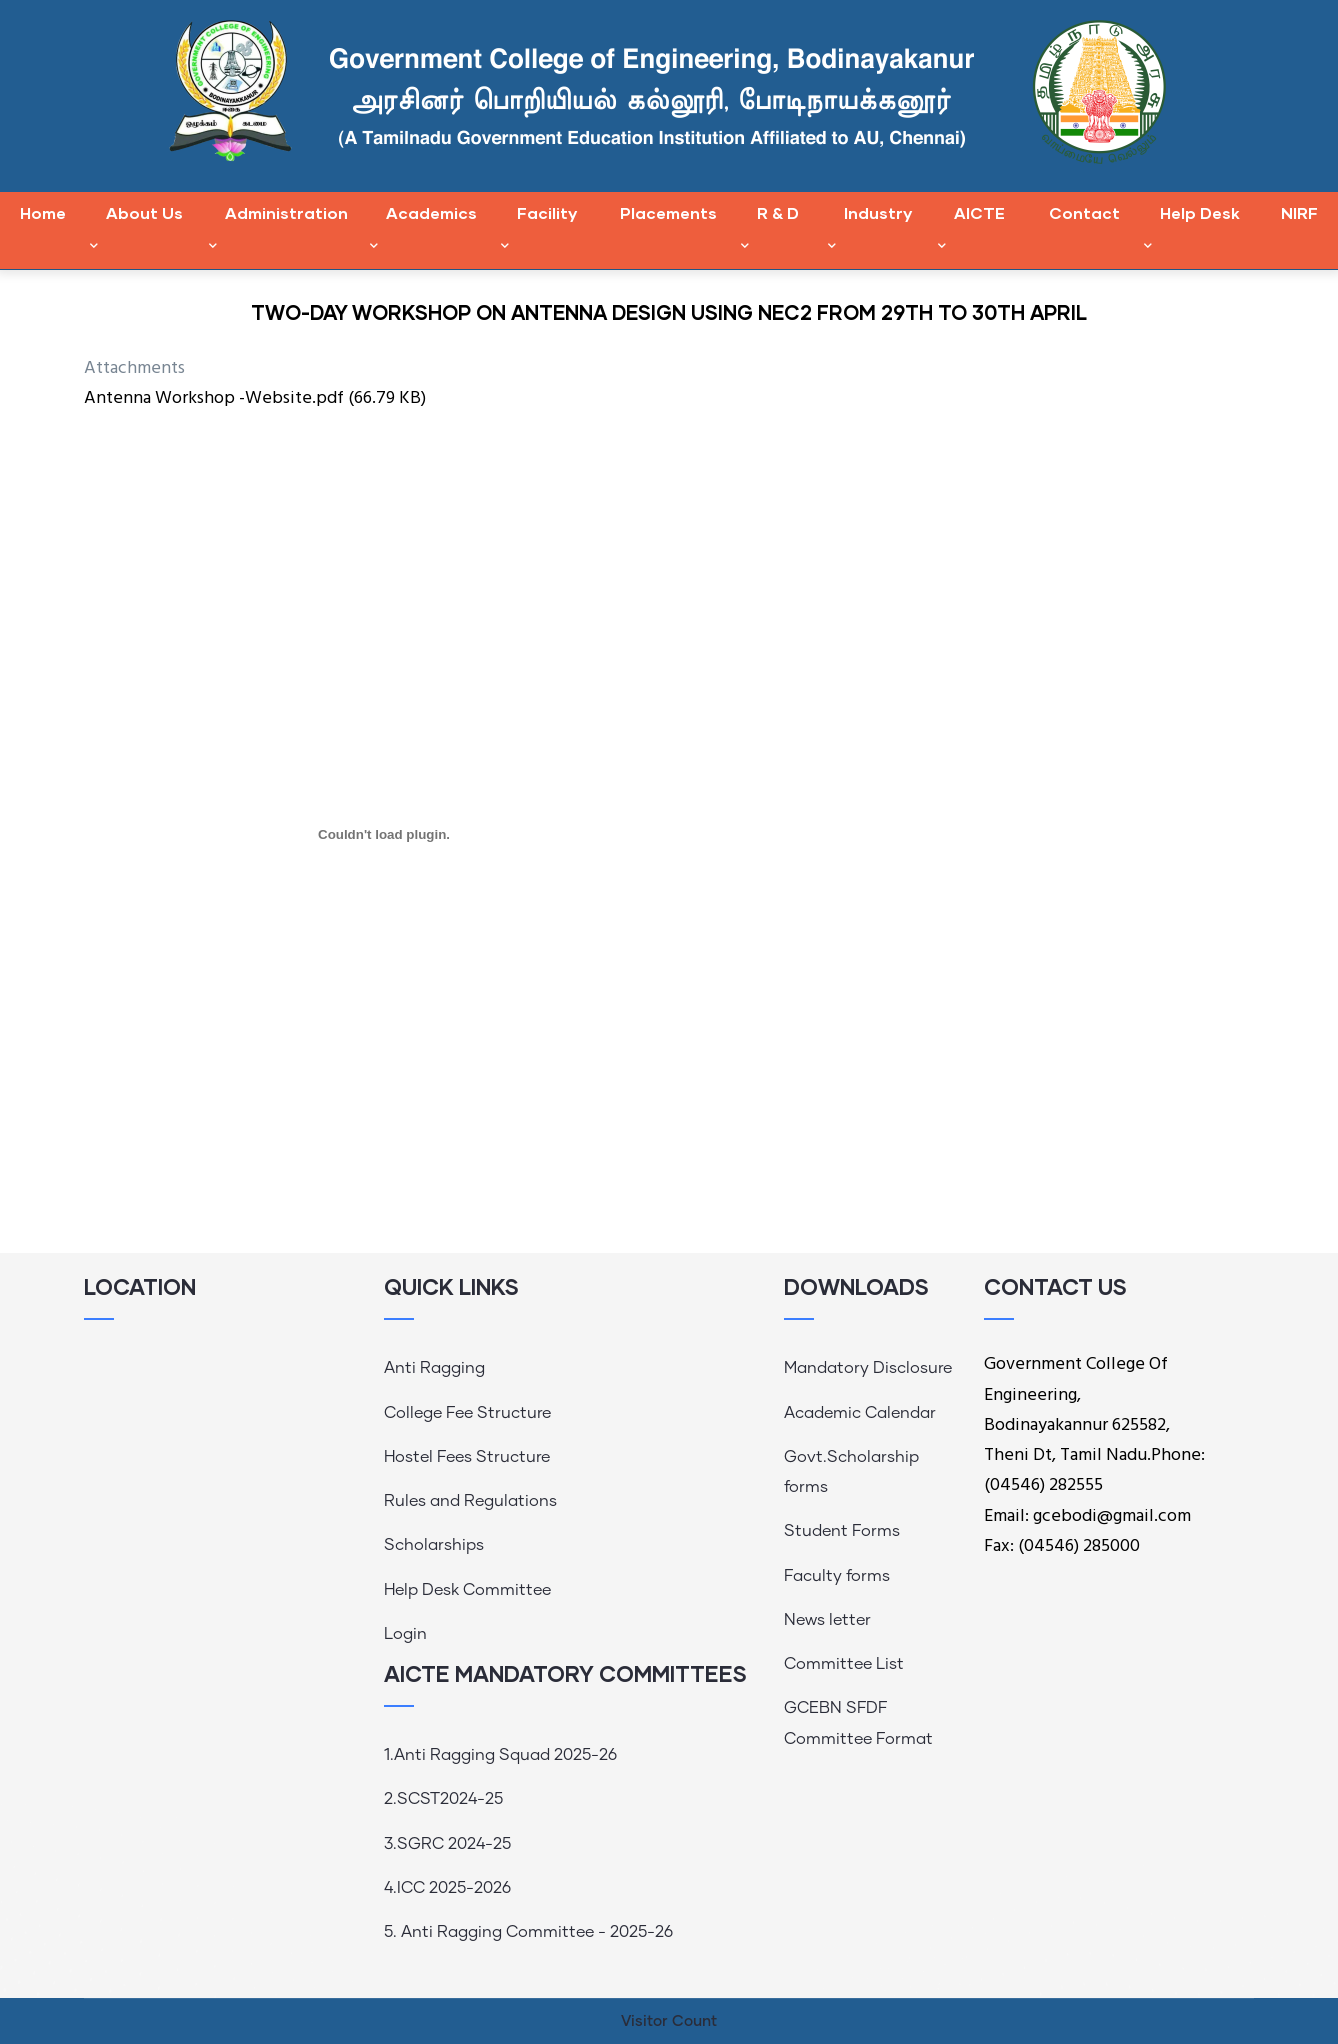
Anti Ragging (434, 1368)
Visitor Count (669, 2021)
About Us (136, 229)
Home (43, 212)
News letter (827, 1620)
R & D (770, 229)
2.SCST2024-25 (443, 1799)
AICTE (971, 229)
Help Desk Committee (467, 1590)
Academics (423, 229)
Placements (668, 212)
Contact (1084, 212)
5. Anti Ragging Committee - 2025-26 (528, 1932)
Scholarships (434, 1545)
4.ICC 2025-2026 (447, 1888)
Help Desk (1192, 229)
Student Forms (842, 1531)
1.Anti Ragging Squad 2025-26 (500, 1755)
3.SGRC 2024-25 (447, 1844)
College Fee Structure (467, 1413)
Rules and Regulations (470, 1501)
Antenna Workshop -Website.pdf (214, 398)
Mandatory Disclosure (868, 1368)
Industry (870, 229)
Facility (539, 229)
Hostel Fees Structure (467, 1457)
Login (405, 1634)
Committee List (844, 1664)
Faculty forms (837, 1576)
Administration (278, 229)
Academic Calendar (860, 1413)
